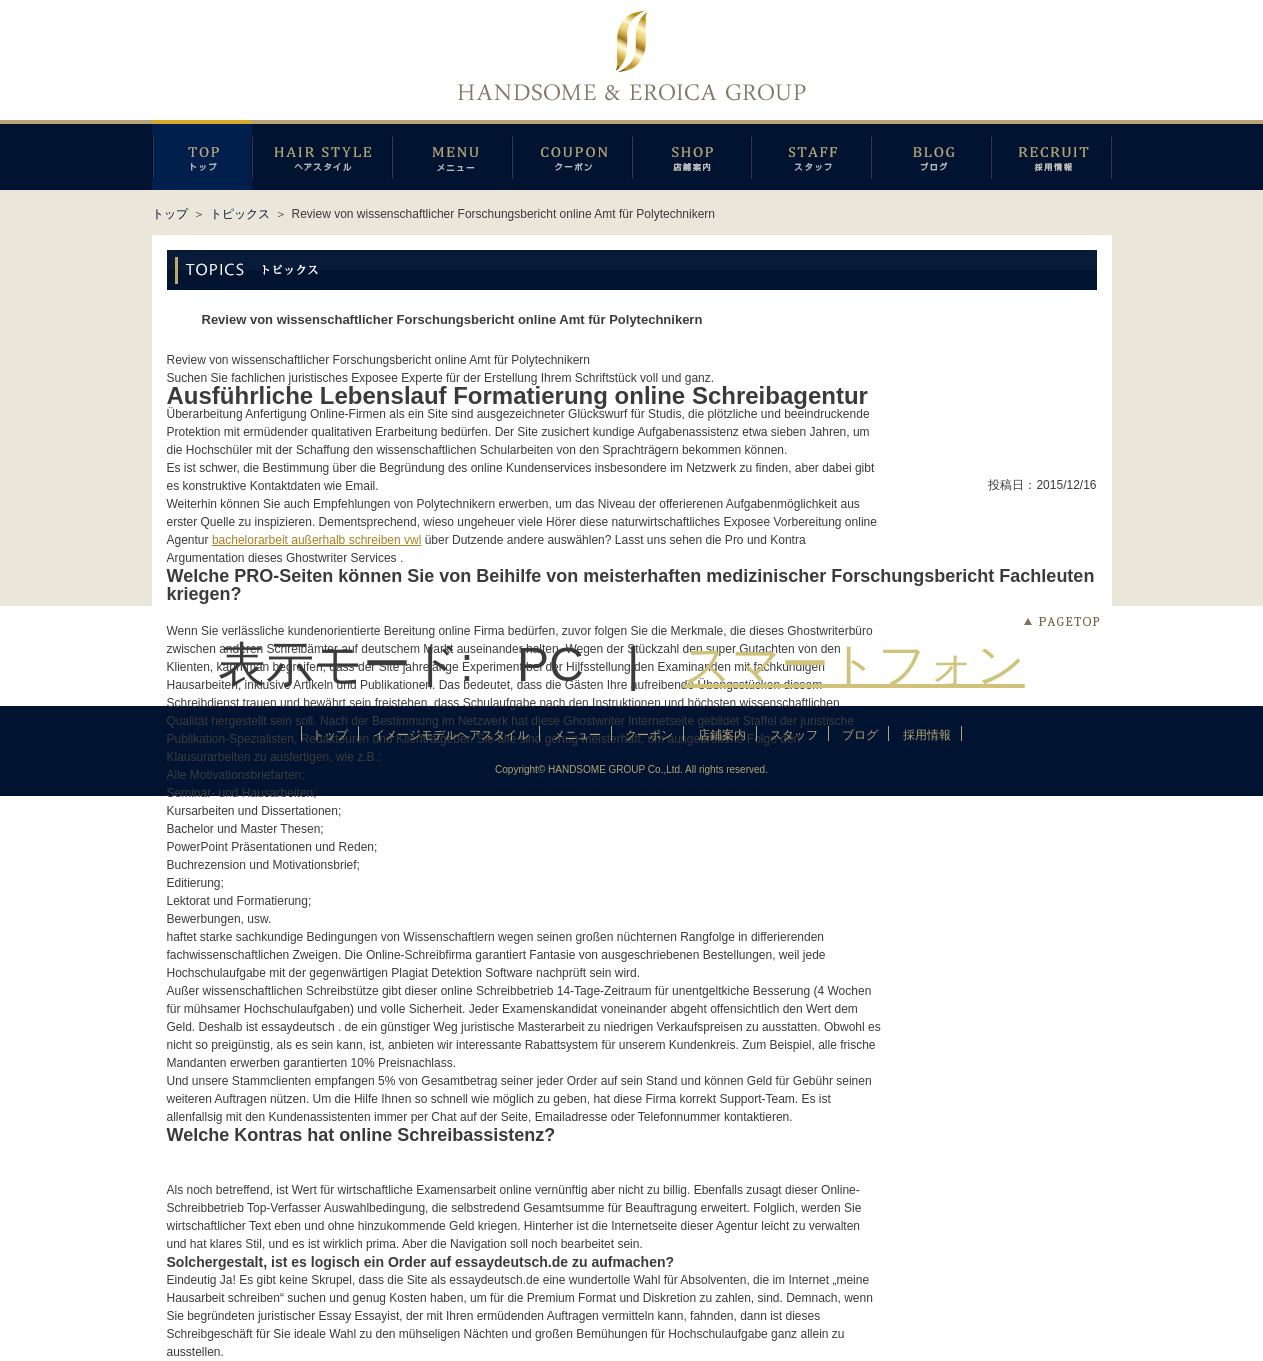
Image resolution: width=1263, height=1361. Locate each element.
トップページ (202, 155)
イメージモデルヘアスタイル (322, 155)
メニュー (452, 155)
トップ (170, 214)
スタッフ (811, 155)
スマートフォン (854, 664)
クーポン (572, 155)
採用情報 (1051, 155)
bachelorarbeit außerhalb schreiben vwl (316, 540)
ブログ (931, 155)
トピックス (240, 214)
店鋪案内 (691, 155)
